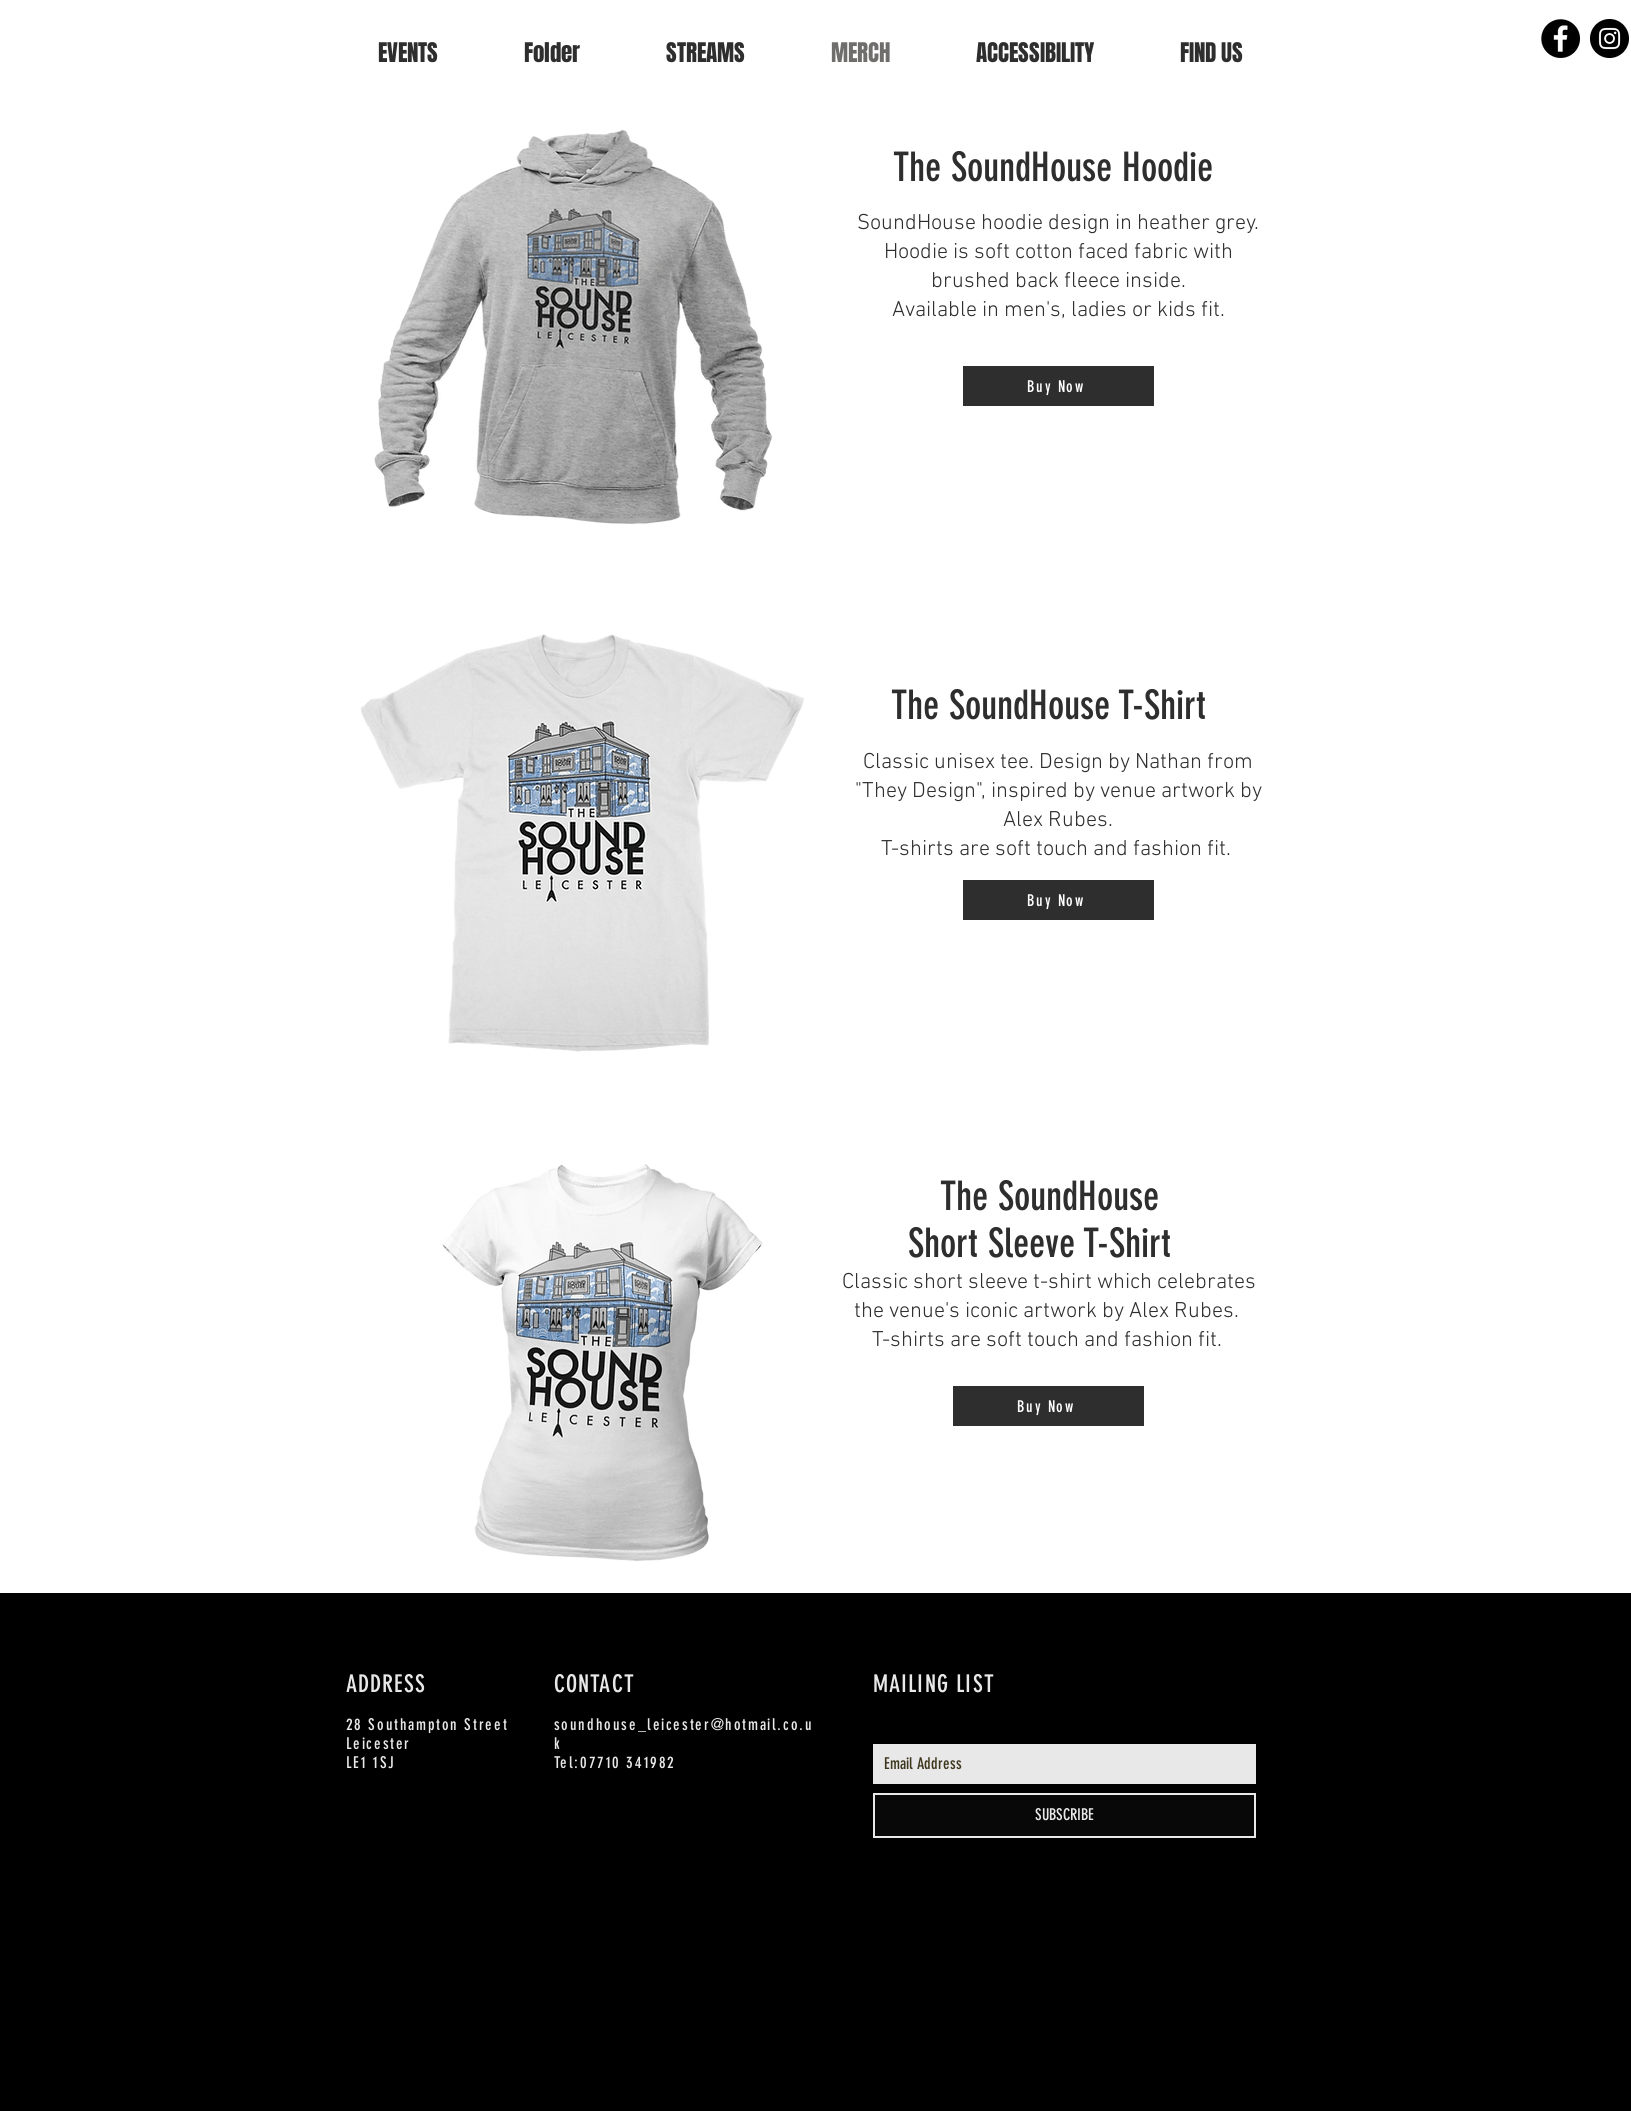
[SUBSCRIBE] (1064, 1815)
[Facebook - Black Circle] (1560, 38)
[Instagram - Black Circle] (1609, 38)
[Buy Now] (1058, 386)
